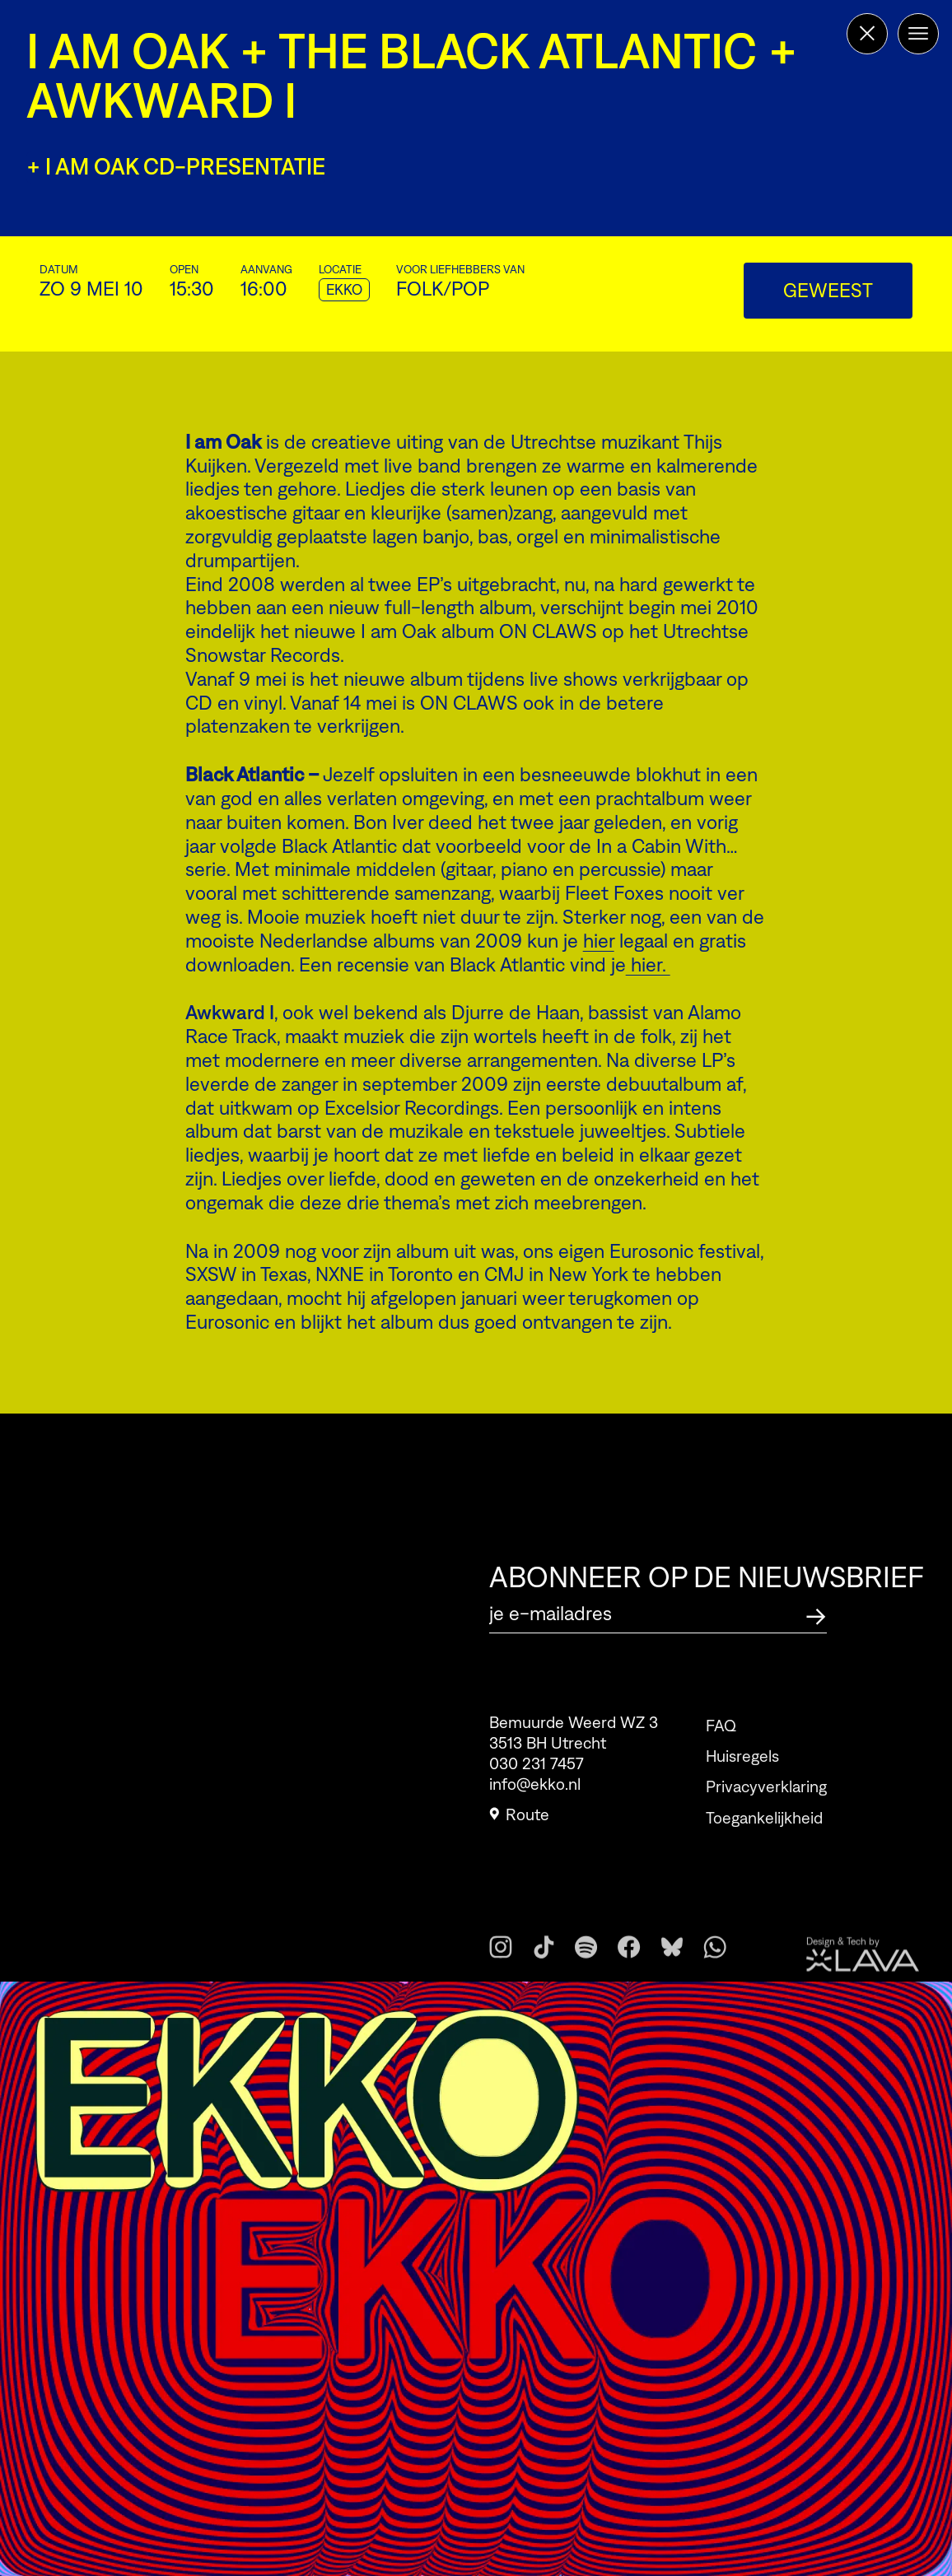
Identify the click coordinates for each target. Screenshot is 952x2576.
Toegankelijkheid (764, 1843)
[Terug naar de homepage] (867, 33)
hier (598, 940)
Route (519, 1823)
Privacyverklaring (766, 1813)
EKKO (344, 290)
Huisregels (742, 1782)
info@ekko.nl (535, 1792)
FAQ (721, 1751)
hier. (648, 964)
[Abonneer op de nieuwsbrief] (816, 1614)
